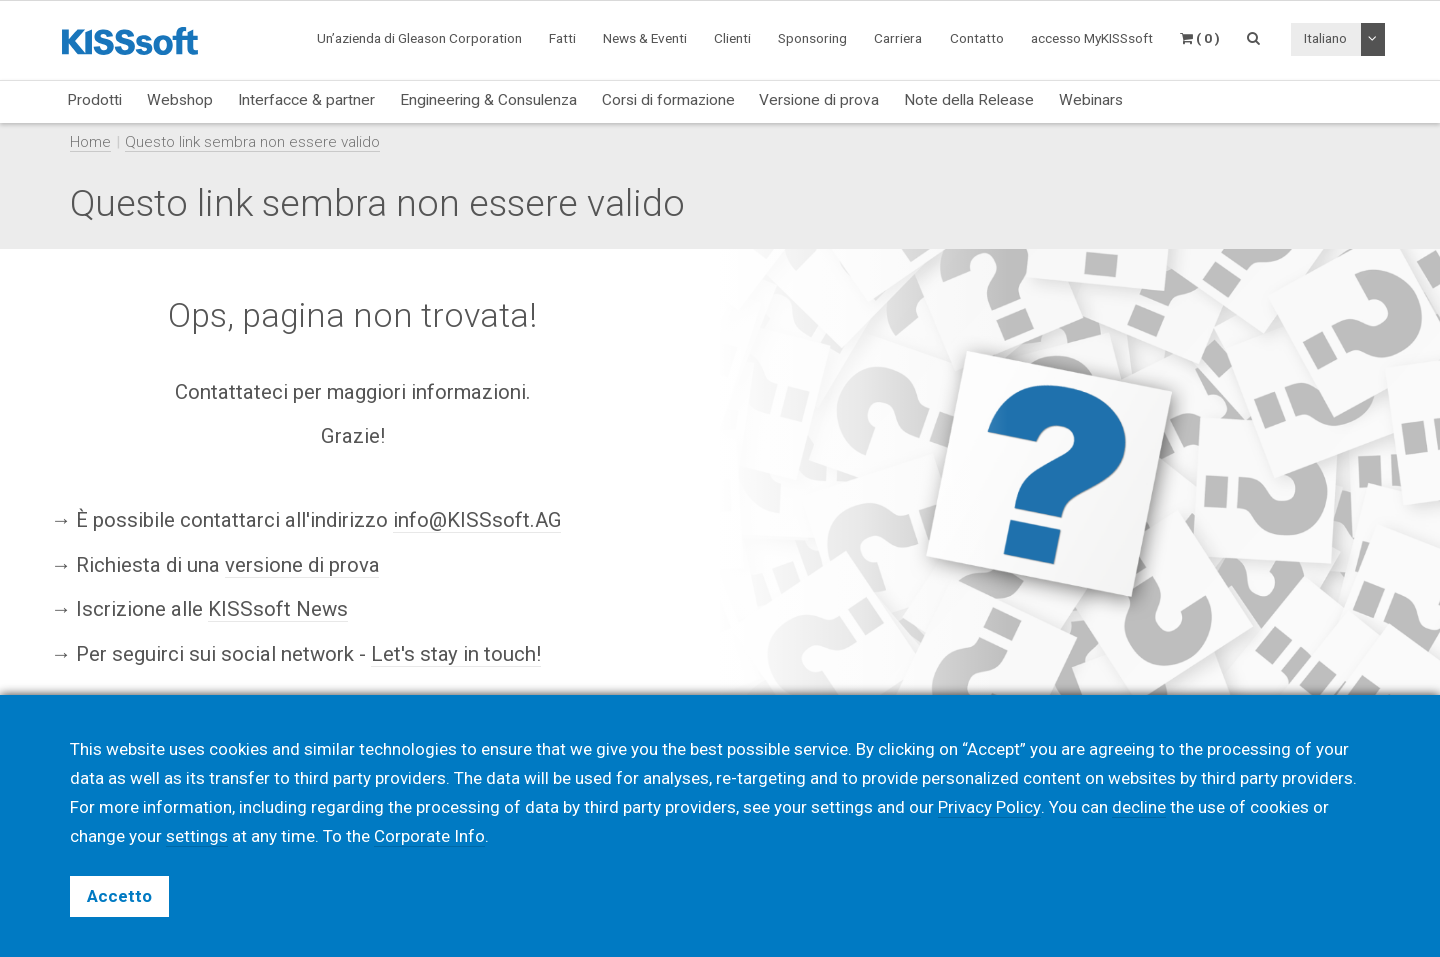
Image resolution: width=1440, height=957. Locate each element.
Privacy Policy (989, 807)
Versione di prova (819, 100)
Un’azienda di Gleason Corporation (419, 38)
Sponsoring (812, 38)
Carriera (898, 38)
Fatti (562, 38)
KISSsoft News (278, 609)
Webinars (1091, 100)
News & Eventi (645, 38)
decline (1138, 807)
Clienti (732, 38)
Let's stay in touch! (456, 654)
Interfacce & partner (306, 100)
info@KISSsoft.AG (477, 520)
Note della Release (969, 100)
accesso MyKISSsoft (1092, 38)
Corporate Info (429, 836)
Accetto (119, 896)
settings (197, 836)
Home (90, 142)
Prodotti (94, 100)
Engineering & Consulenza (488, 100)
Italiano (1325, 38)
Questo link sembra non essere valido (252, 142)
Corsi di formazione (668, 100)
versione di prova (302, 564)
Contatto (977, 38)
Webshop (180, 100)
